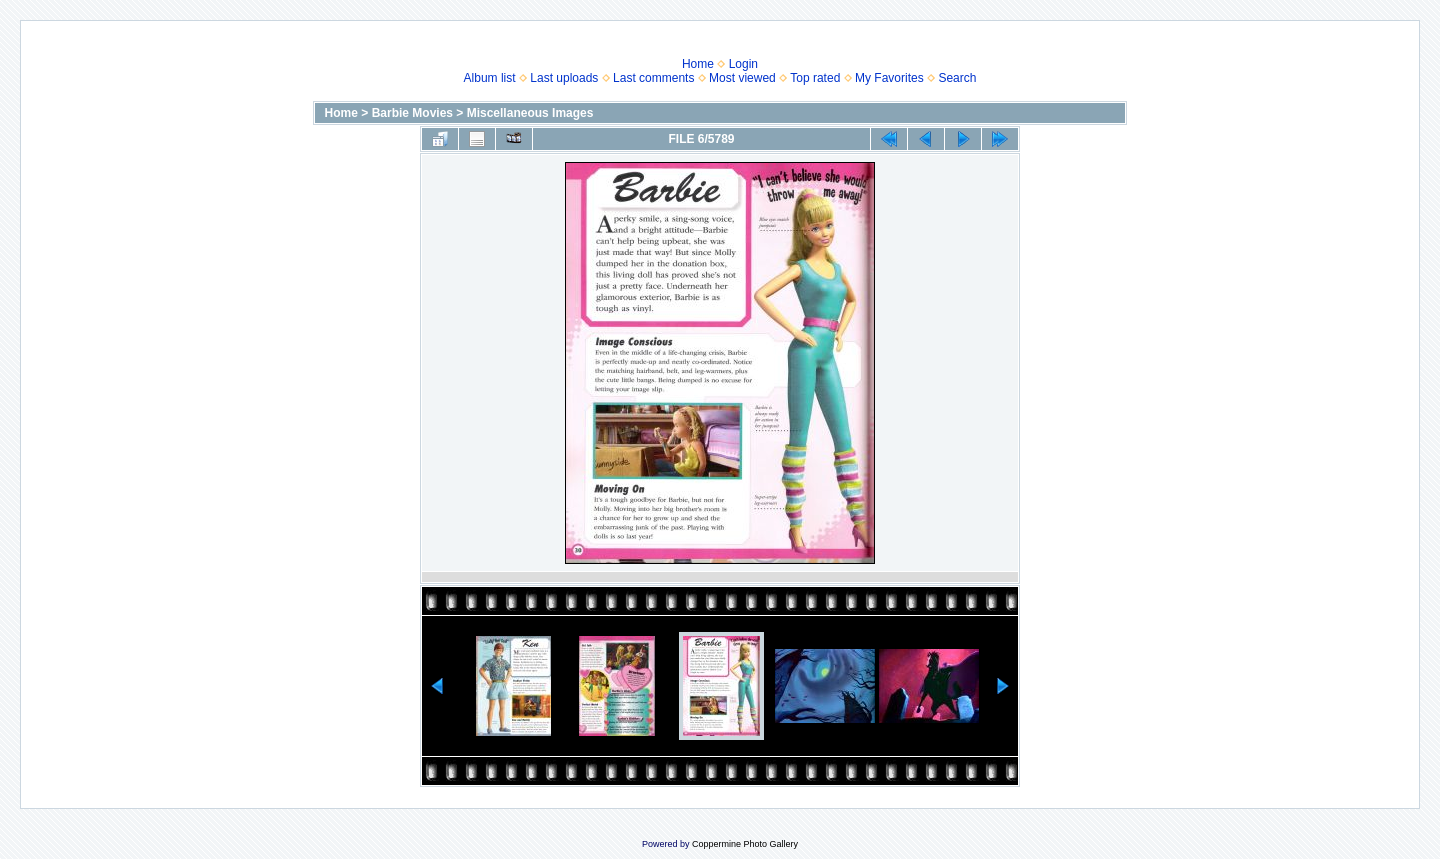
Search (957, 78)
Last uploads (564, 78)
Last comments (653, 78)
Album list (490, 78)
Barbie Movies (412, 113)
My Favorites (889, 78)
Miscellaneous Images (530, 113)
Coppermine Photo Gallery (745, 844)
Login (743, 64)
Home (698, 64)
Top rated (815, 78)
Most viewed (742, 78)
